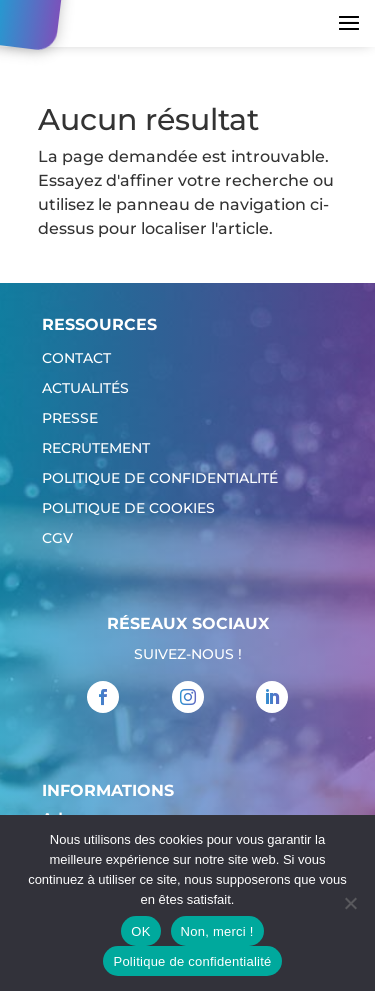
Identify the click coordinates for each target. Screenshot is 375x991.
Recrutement (96, 449)
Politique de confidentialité (160, 479)
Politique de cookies (128, 509)
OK (140, 931)
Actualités (85, 389)
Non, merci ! (217, 931)
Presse (70, 419)
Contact (76, 359)
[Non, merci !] (350, 903)
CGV (57, 539)
